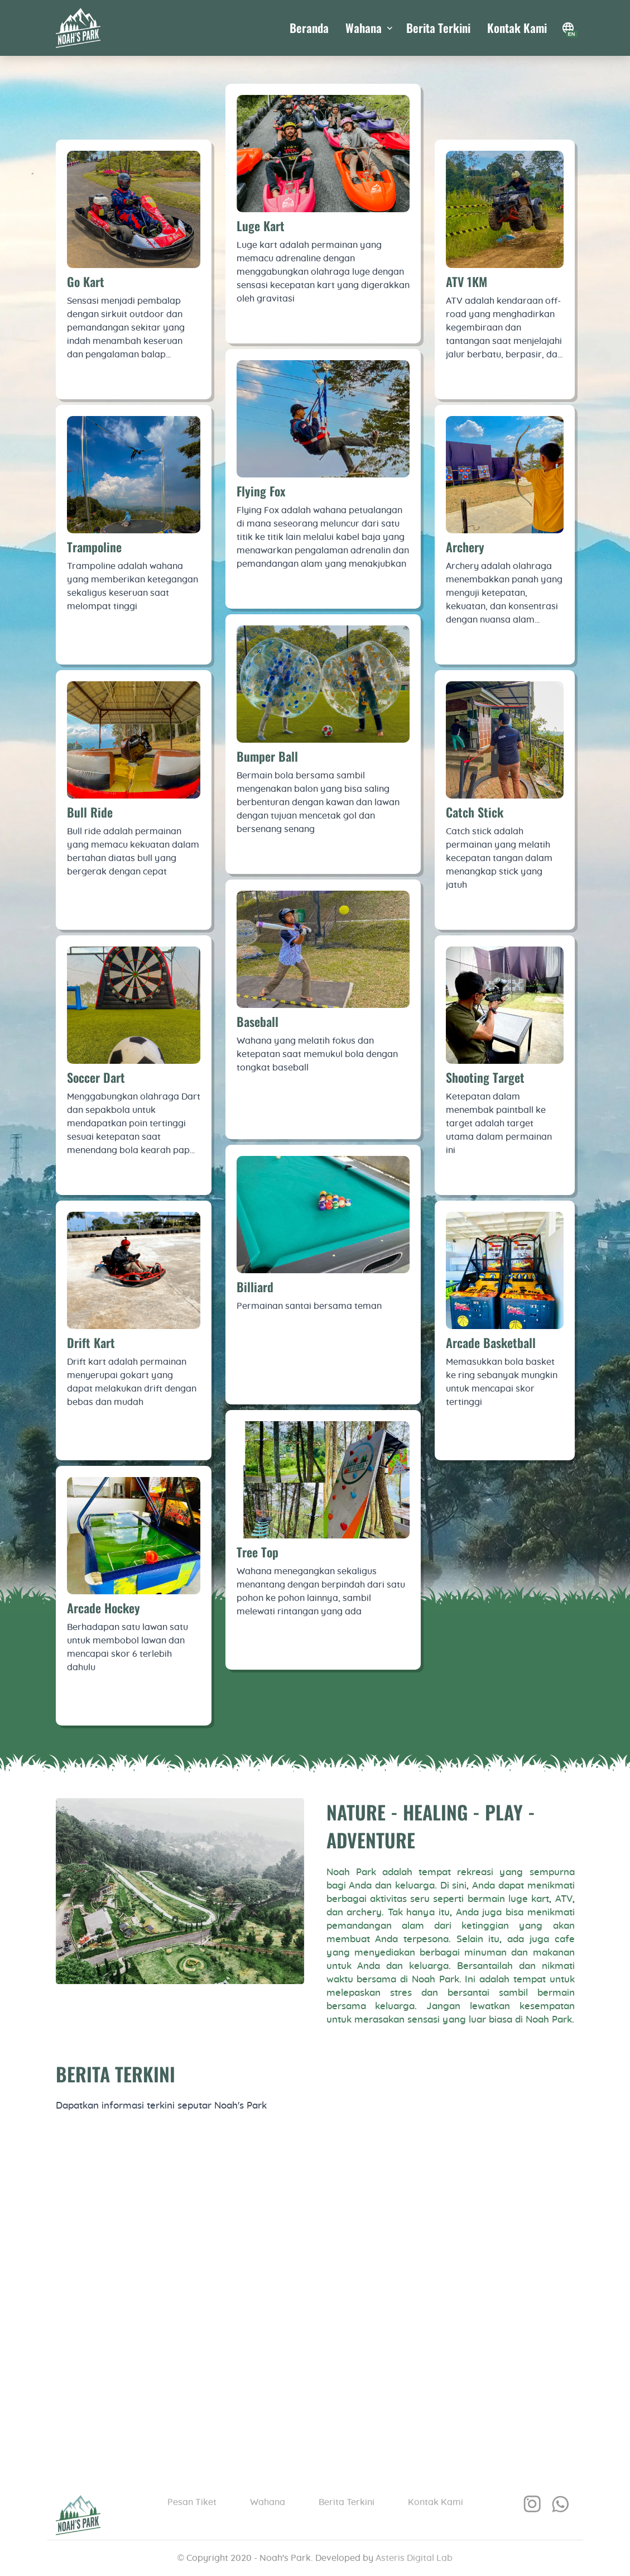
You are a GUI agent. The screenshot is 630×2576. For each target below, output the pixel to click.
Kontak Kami (517, 28)
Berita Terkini (438, 28)
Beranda (309, 28)
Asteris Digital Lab (414, 2558)
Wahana (267, 2502)
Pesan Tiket (192, 2502)
